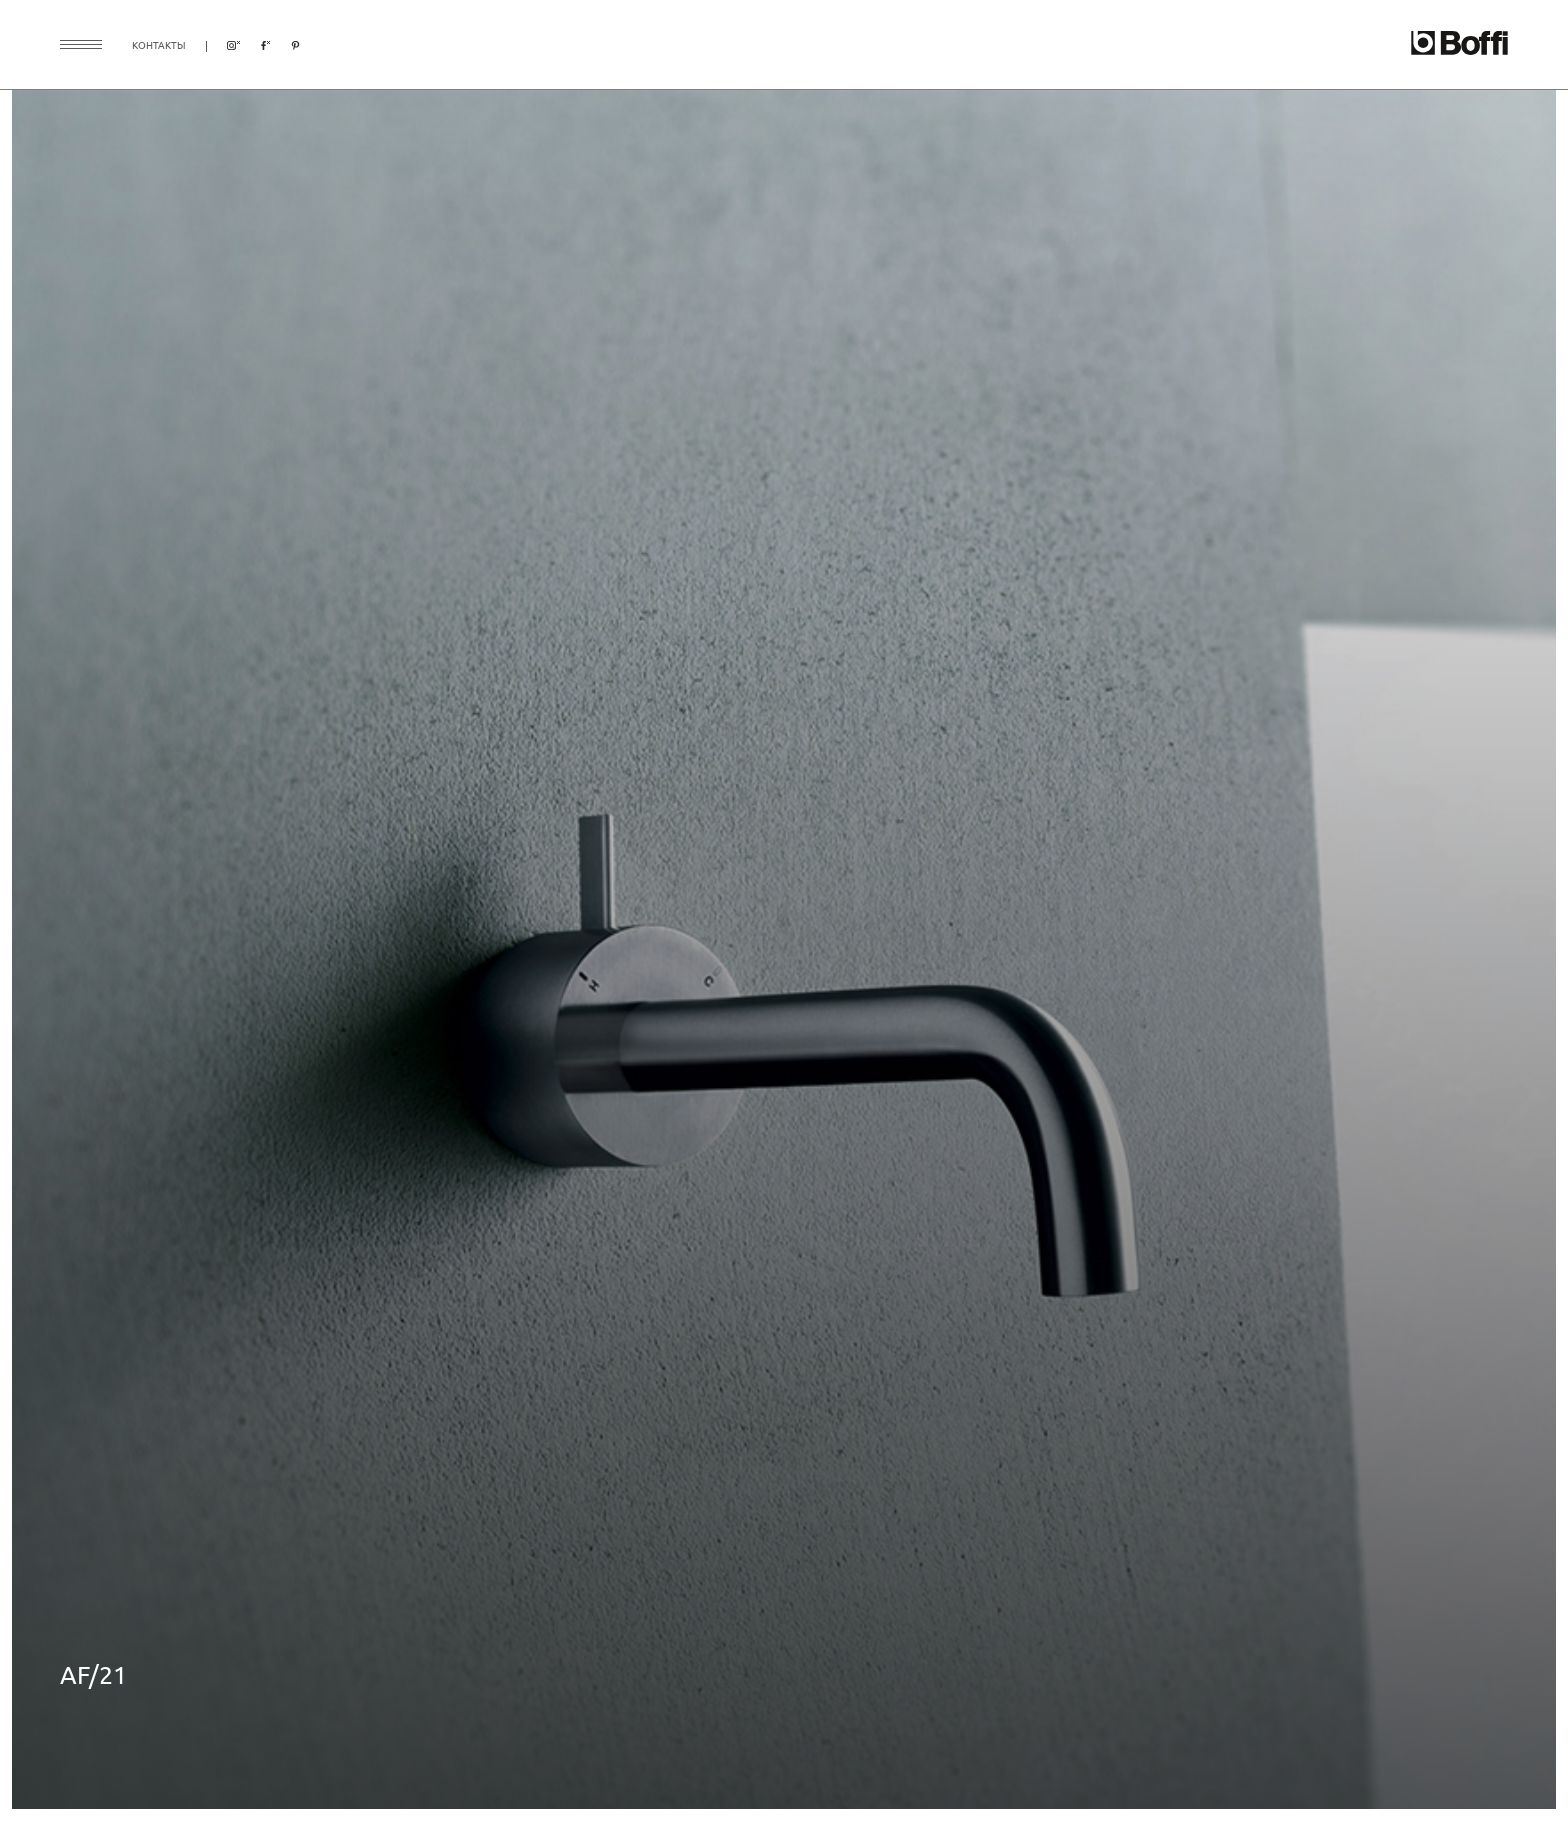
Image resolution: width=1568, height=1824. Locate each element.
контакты (159, 44)
